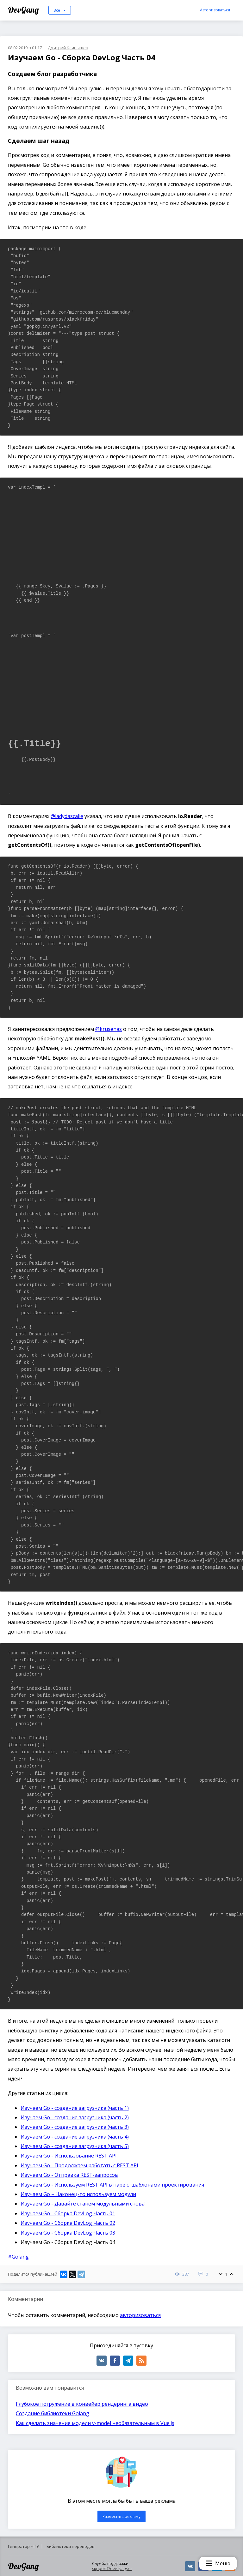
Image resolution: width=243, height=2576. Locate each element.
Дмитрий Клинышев (68, 48)
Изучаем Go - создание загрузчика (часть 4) (75, 2136)
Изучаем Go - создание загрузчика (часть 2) (75, 2117)
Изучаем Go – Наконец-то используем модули (78, 2194)
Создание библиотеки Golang (52, 2413)
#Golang (18, 2256)
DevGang (24, 9)
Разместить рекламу (121, 2516)
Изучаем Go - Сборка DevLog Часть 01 (68, 2213)
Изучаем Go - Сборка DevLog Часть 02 (68, 2222)
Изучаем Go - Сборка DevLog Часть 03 (68, 2232)
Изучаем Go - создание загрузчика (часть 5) (75, 2146)
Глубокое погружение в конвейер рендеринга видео (82, 2403)
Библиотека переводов (71, 2546)
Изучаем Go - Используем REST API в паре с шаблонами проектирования (112, 2184)
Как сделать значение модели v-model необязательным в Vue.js (95, 2423)
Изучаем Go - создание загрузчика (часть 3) (75, 2126)
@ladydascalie (67, 816)
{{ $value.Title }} (45, 593)
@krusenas (108, 1029)
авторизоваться (140, 2315)
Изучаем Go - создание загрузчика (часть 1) (75, 2107)
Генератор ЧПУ (23, 2546)
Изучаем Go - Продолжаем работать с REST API (79, 2165)
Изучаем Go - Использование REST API (69, 2155)
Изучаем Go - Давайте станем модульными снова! (83, 2203)
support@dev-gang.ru (112, 2568)
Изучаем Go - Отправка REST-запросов (69, 2174)
